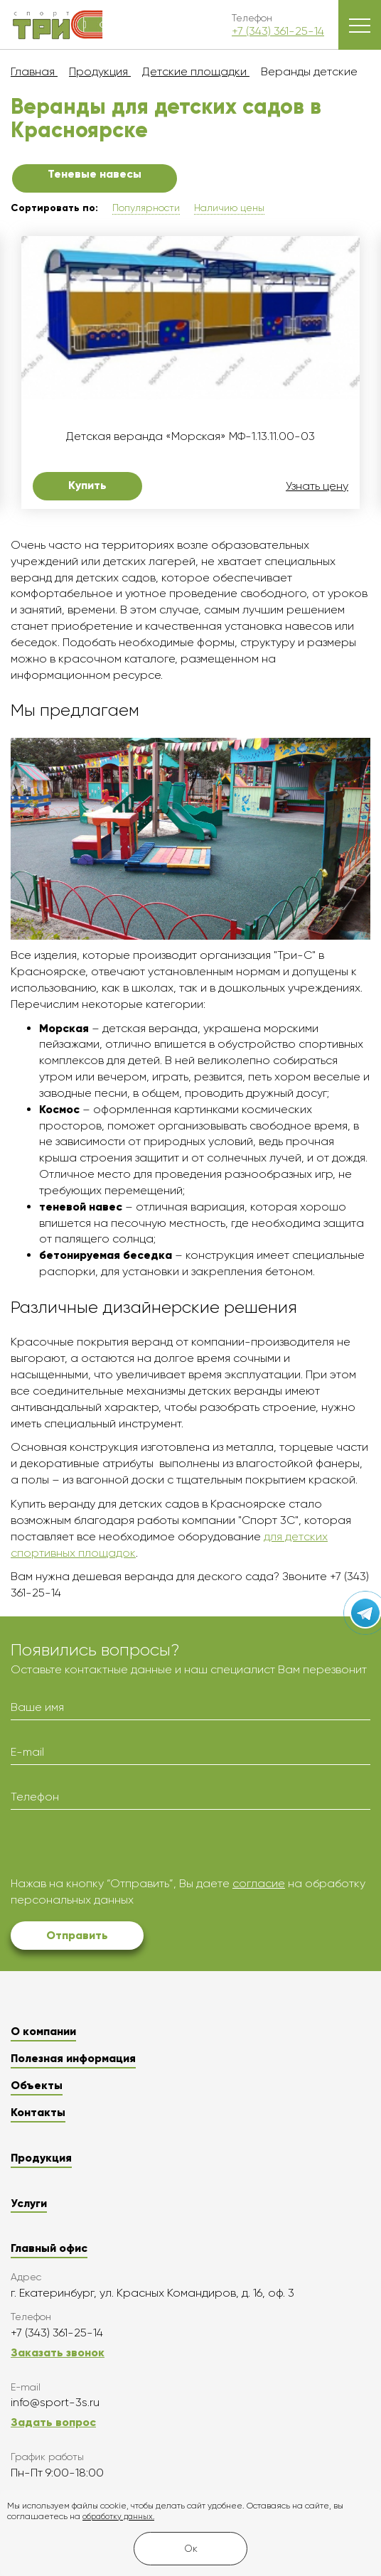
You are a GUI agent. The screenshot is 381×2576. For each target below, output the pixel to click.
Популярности (146, 207)
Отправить (77, 1935)
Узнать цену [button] (317, 486)
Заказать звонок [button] (57, 2352)
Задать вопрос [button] (53, 2422)
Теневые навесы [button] (94, 174)
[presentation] (119, 1848)
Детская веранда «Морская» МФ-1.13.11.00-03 (190, 436)
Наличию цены (229, 207)
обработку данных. (118, 2516)
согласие (258, 1883)
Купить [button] (87, 485)
